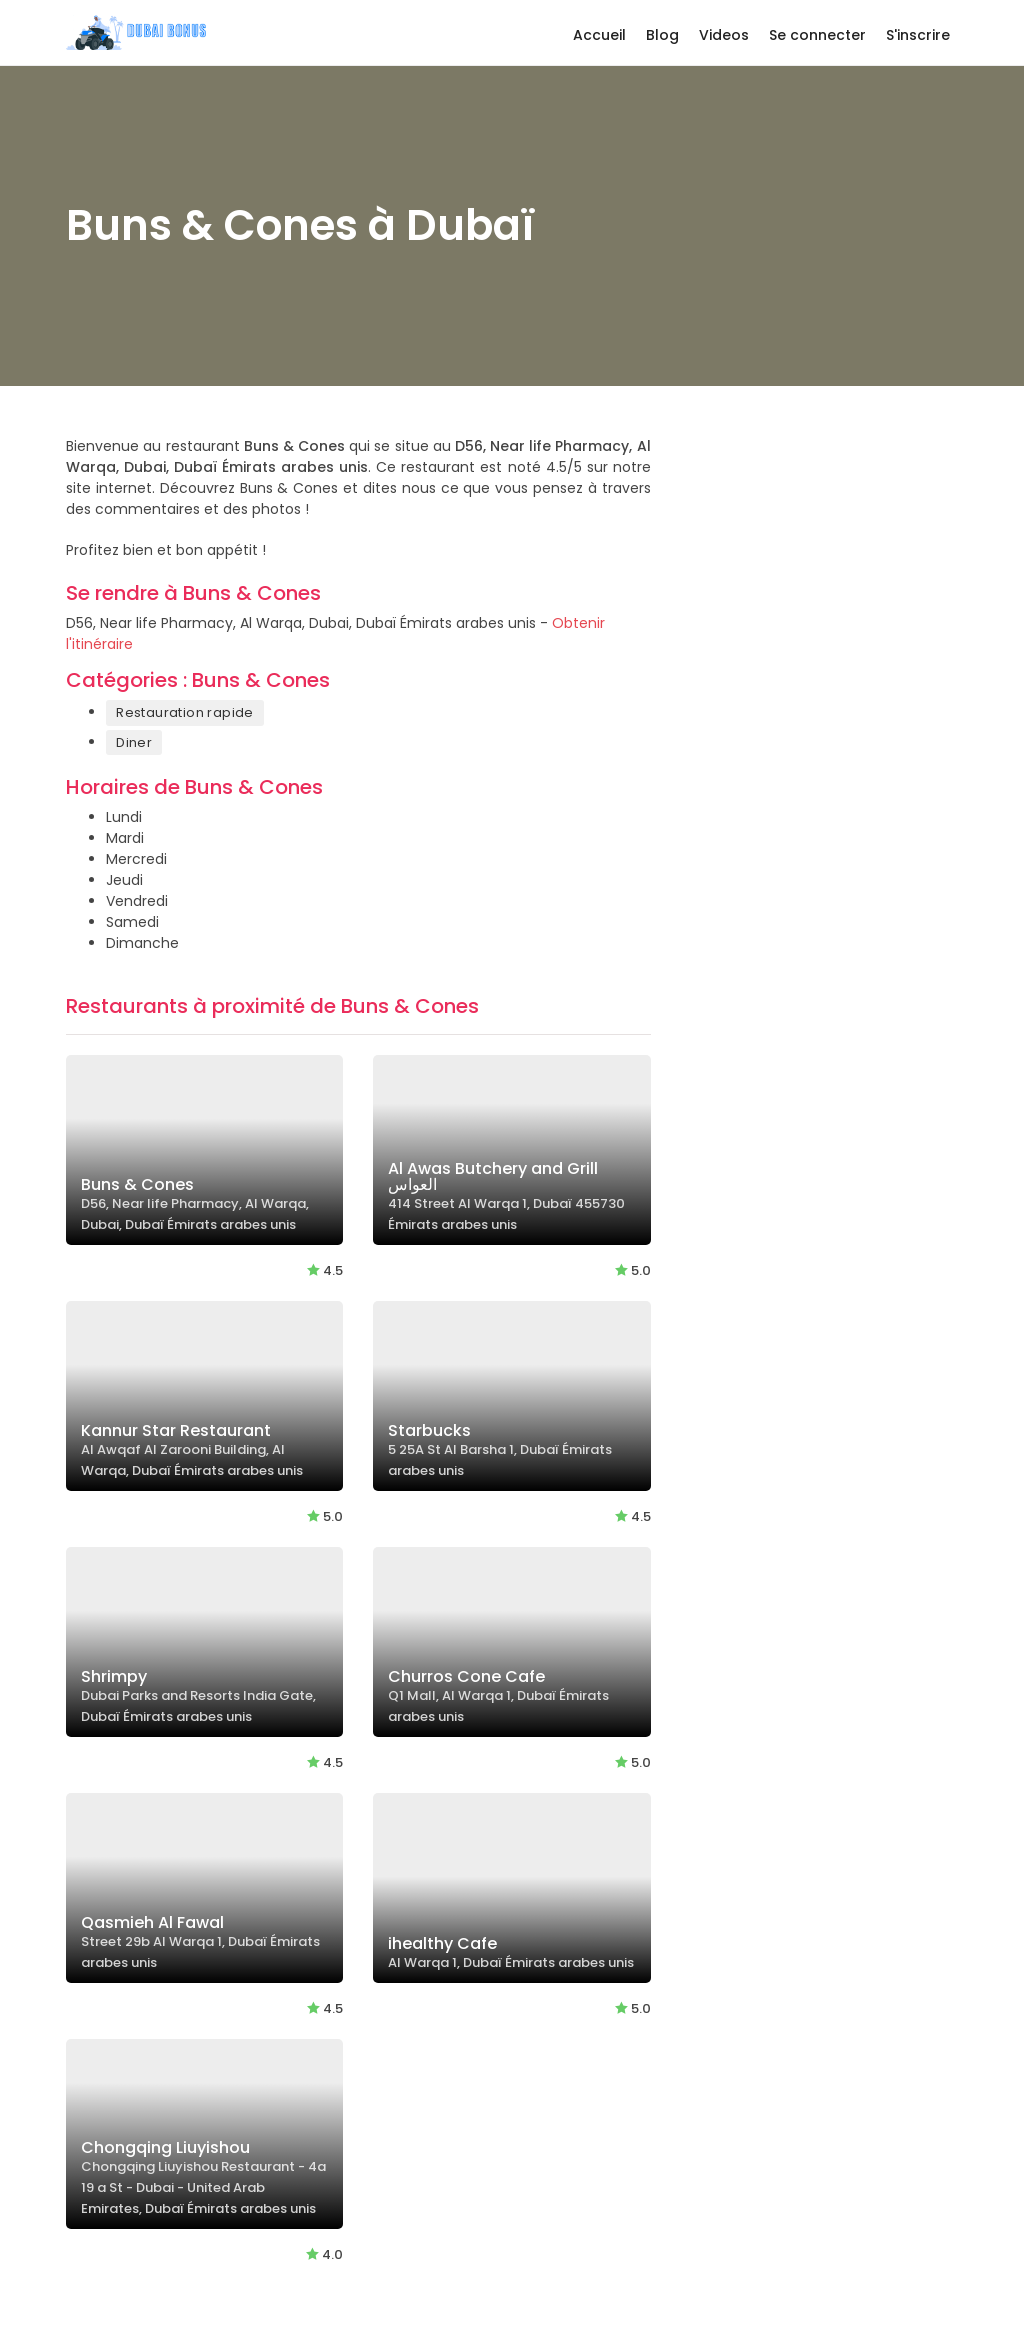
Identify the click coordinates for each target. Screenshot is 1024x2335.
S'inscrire (918, 35)
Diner (134, 742)
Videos (724, 35)
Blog (662, 35)
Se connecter (817, 35)
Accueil (599, 35)
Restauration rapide (185, 712)
